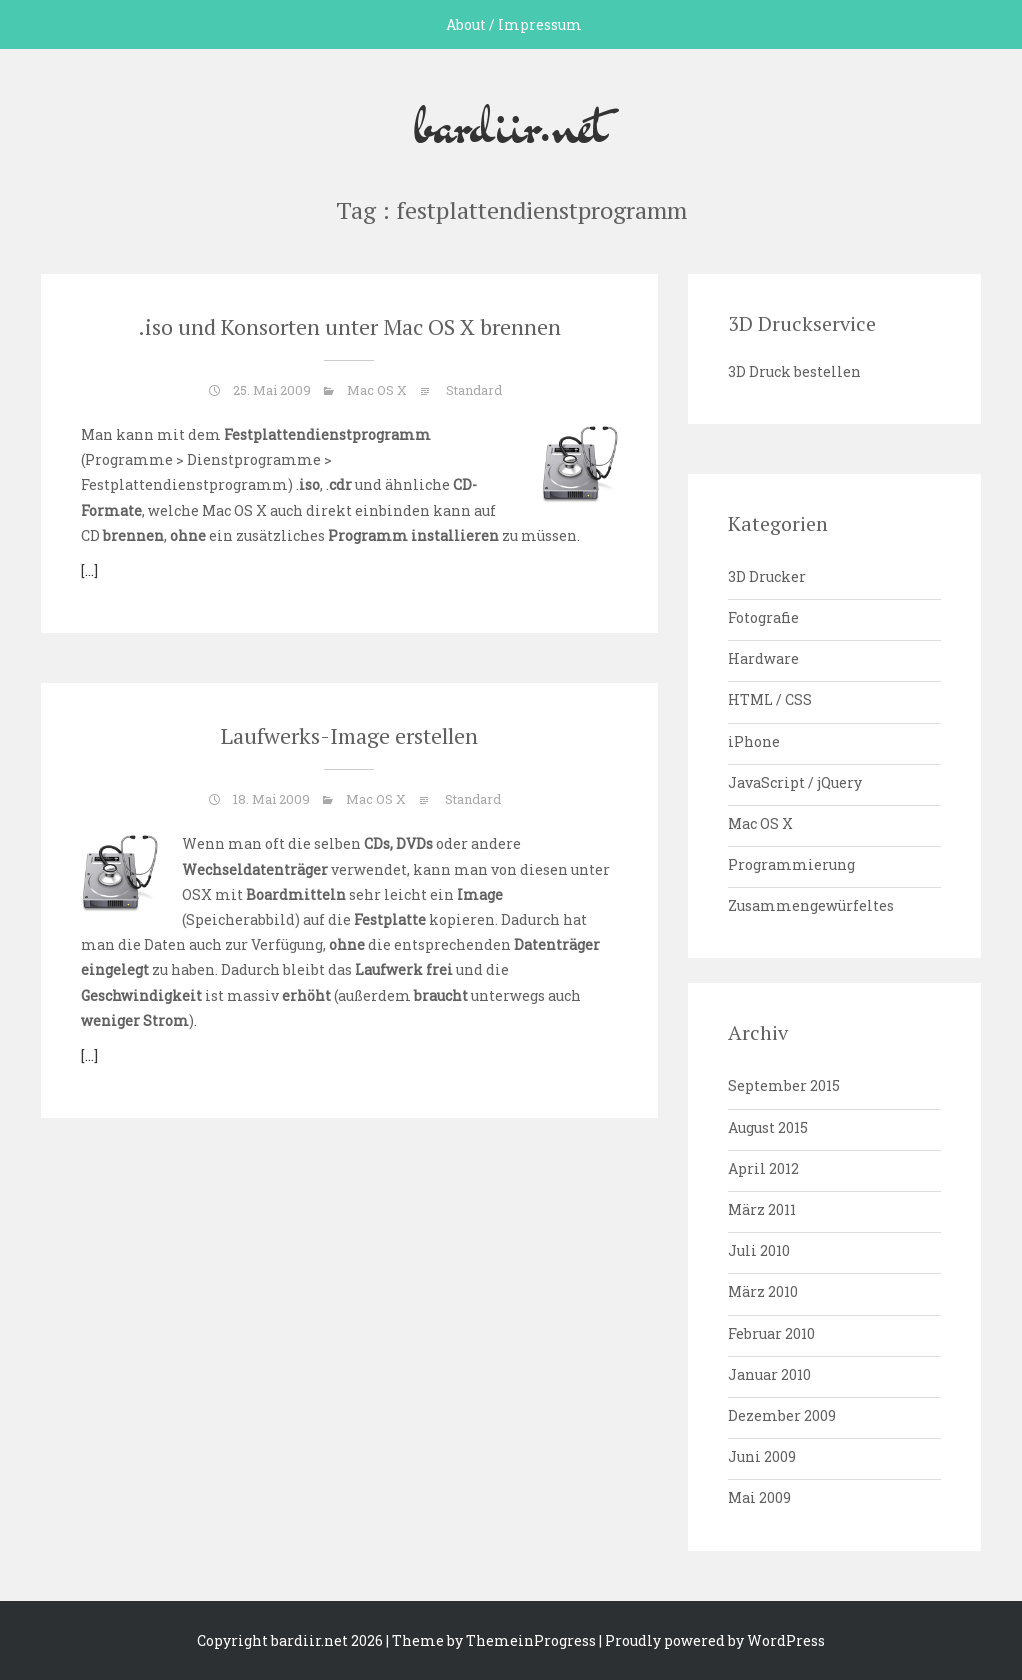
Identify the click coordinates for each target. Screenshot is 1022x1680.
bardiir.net (511, 123)
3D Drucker (767, 576)
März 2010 (763, 1291)
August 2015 (768, 1127)
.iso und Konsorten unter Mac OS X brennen (349, 326)
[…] (89, 570)
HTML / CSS (770, 699)
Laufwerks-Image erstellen (349, 735)
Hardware (763, 658)
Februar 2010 (771, 1333)
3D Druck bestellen (794, 371)
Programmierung (791, 864)
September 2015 (784, 1085)
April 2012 (763, 1168)
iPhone (754, 741)
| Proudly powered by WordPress (712, 1640)
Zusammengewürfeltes (811, 905)
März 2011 (762, 1209)
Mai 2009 (759, 1497)
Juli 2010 (759, 1250)
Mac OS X (377, 390)
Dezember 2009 (782, 1415)
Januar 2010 (769, 1374)
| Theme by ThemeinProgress (491, 1640)
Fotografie (763, 617)
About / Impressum (514, 24)
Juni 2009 (762, 1456)
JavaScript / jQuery (795, 782)
